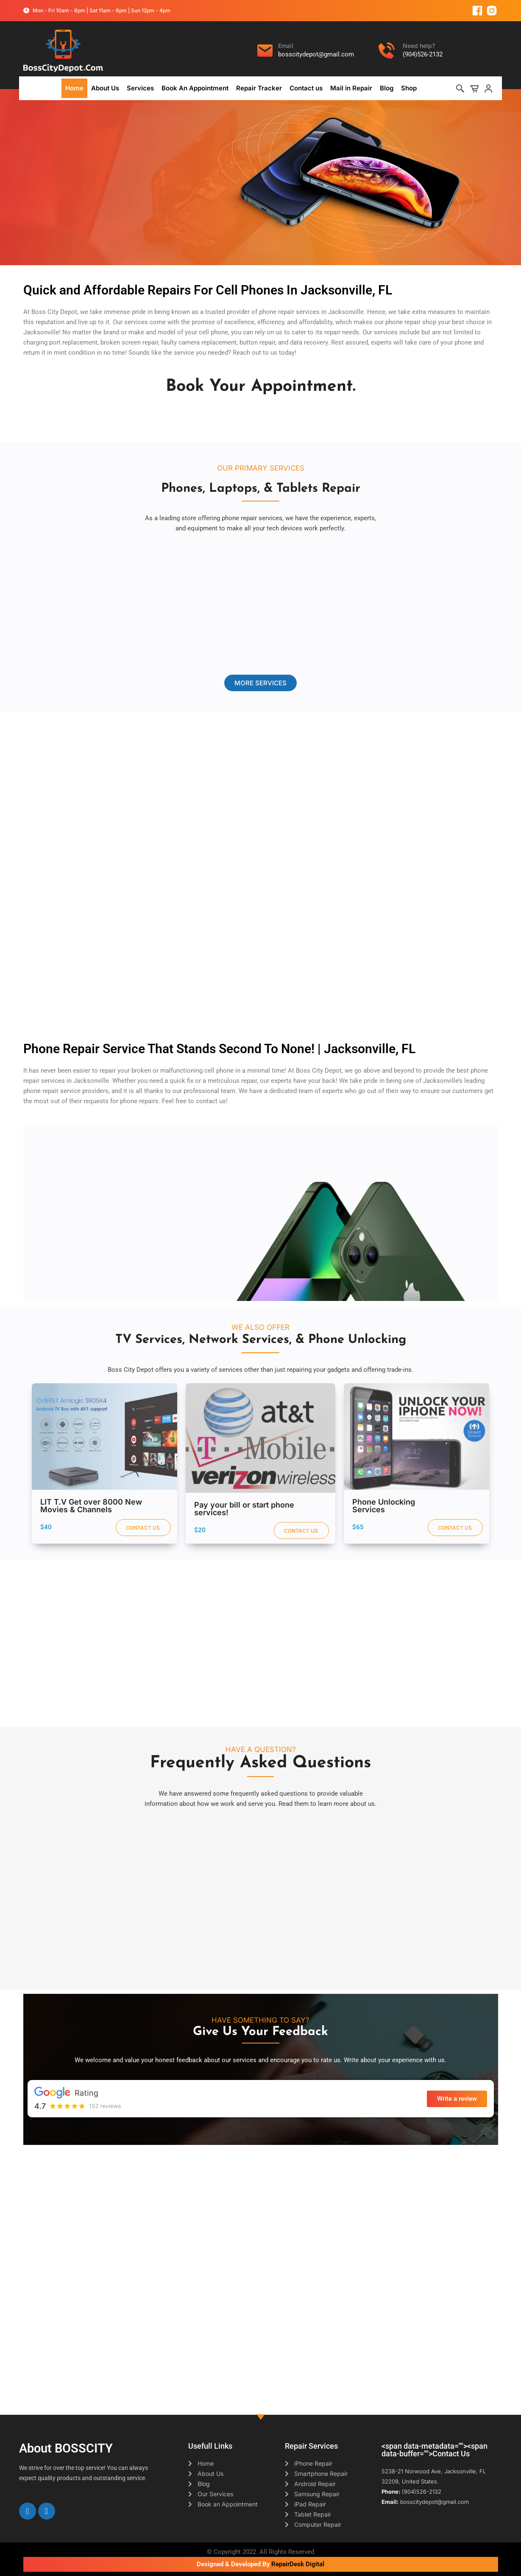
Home (74, 88)
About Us (105, 88)
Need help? (419, 45)
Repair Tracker (259, 88)
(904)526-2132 (423, 54)
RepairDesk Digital (297, 2564)
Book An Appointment (195, 88)
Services (140, 88)
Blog (386, 88)
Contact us (306, 88)
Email (285, 45)
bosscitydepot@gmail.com (316, 54)
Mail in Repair (351, 88)
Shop (409, 88)
